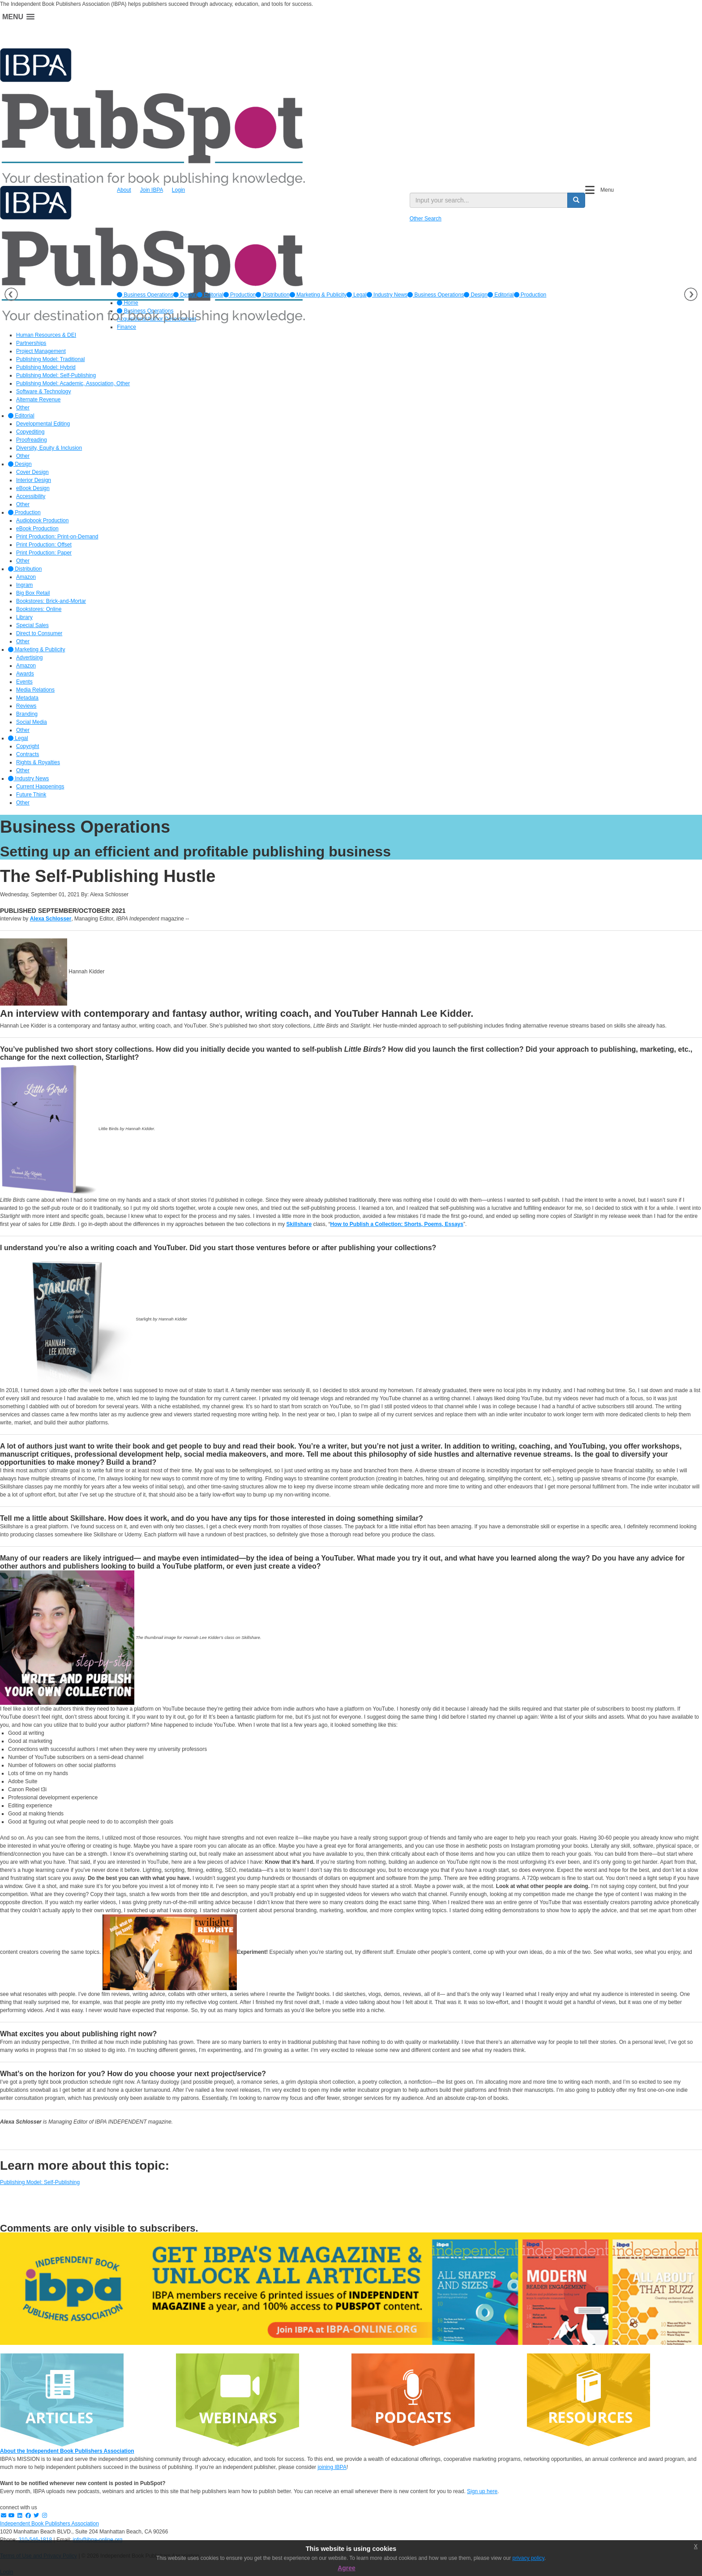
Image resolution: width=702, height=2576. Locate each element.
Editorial (210, 295)
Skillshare (299, 1224)
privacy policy (528, 2558)
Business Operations (145, 295)
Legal (357, 295)
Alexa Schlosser (51, 919)
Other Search (425, 218)
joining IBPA (331, 2467)
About (124, 190)
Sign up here (482, 2491)
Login (178, 190)
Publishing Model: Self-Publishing (40, 2182)
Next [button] (691, 294)
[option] (145, 295)
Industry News (387, 295)
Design (185, 295)
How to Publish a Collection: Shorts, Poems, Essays (396, 1224)
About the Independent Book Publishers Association (67, 2451)
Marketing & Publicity (318, 295)
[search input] (489, 200)
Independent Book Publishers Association (49, 2523)
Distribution (272, 295)
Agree (346, 2568)
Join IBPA (151, 190)
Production (239, 295)
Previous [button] (11, 294)
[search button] (576, 200)
